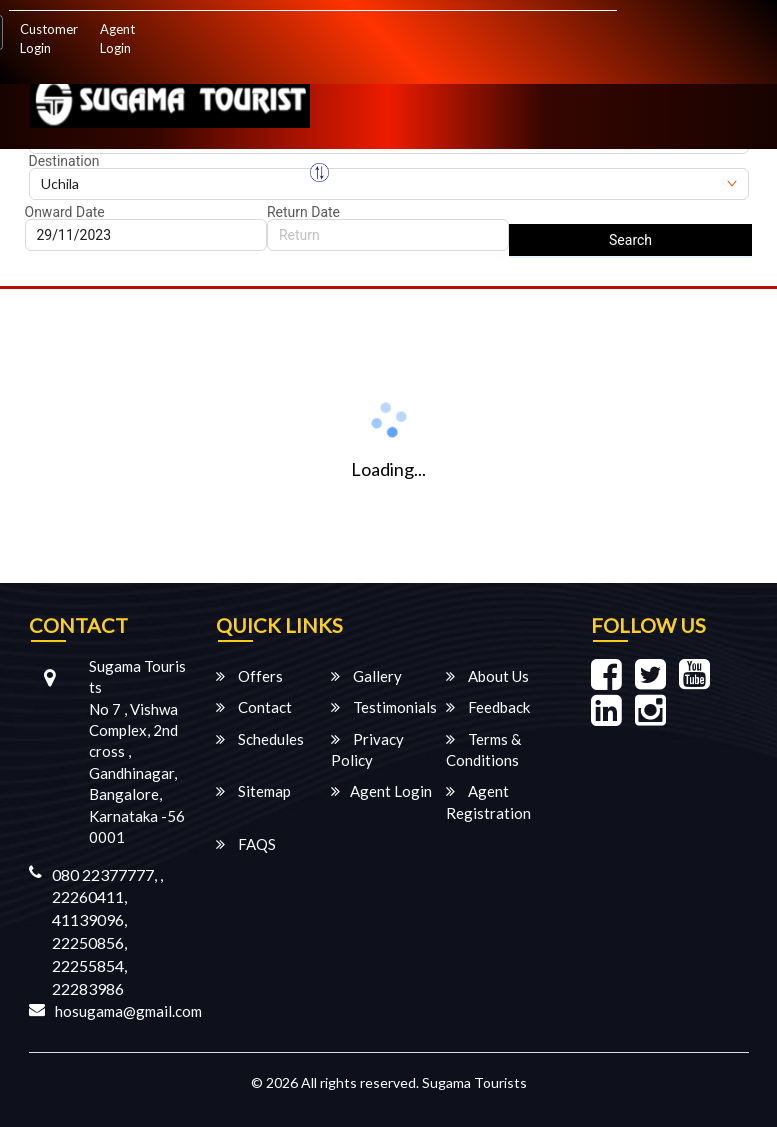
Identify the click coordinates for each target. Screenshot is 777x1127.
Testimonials (384, 707)
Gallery (366, 676)
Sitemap (253, 791)
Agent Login (117, 38)
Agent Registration (488, 801)
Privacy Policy (367, 749)
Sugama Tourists (474, 1082)
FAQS (246, 844)
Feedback (488, 707)
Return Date (303, 212)
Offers (249, 676)
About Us (487, 676)
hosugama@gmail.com (128, 1011)
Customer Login (49, 38)
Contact (254, 707)
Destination (64, 161)
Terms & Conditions (483, 749)
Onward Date (65, 212)
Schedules (260, 739)
